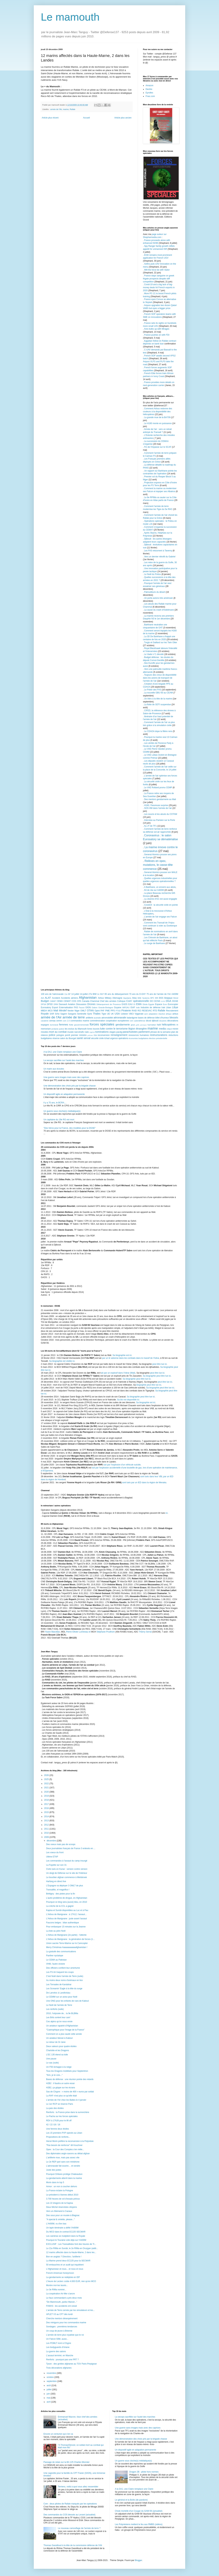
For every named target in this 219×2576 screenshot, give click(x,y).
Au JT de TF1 (150, 826)
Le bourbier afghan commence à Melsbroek (66, 1877)
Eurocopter (173, 1004)
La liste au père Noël (55, 1931)
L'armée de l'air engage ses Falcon (160, 916)
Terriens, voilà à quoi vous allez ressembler (78, 2486)
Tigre (103, 1014)
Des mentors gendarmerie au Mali (160, 799)
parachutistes (130, 1031)
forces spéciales (102, 1024)
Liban (168, 1007)
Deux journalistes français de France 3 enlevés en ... (70, 1848)
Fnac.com (150, 96)
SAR (52, 1014)
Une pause (51, 2058)
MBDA (44, 1010)
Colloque (121, 1001)
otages (112, 1032)
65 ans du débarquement (117, 994)
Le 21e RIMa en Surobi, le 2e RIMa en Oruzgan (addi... (72, 2248)
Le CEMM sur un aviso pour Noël (61, 1997)
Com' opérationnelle (137, 1001)
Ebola (145, 1004)
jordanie (54, 1029)
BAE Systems (144, 998)
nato (87, 1032)
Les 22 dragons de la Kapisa (59, 2203)
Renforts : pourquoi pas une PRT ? (62, 2359)
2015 (46, 1812)
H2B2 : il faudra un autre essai (60, 2083)
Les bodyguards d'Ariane (57, 2347)
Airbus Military (104, 998)
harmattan (152, 1025)
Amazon (149, 85)
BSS (161, 998)
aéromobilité (107, 1017)
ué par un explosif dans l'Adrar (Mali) (118, 1373)
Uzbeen (124, 1014)
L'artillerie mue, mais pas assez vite (62, 2157)
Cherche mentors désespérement (61, 2318)
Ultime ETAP (52, 1856)
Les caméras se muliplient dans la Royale (65, 2236)
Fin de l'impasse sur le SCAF (157, 447)
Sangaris (72, 1014)
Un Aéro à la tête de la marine (158, 698)
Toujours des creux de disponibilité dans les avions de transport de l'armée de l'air (159, 678)
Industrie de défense (151, 1007)
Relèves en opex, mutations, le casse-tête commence (158, 864)
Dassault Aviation (67, 1004)
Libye (175, 1007)
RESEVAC (147, 1010)
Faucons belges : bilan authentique (62, 1922)
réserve (56, 1038)
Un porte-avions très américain (158, 598)
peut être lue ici (159, 1364)
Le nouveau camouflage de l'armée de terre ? (79, 2528)
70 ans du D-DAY (137, 994)
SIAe (57, 1014)
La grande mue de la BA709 (157, 417)
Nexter (71, 1010)
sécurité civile (97, 1038)
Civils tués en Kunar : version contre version (66, 1869)
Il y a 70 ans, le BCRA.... (55, 1102)
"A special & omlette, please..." (60, 2219)
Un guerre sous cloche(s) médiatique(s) (61, 1111)
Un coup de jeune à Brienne (59, 2331)
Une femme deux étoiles (57, 2129)
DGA (168, 1001)
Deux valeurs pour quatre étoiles (61, 2046)
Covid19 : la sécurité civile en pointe (161, 905)
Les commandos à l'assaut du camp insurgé (66, 1861)
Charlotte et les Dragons (57, 2050)
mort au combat (58, 1031)
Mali (56, 1010)
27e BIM (92, 994)
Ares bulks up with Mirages (156, 329)
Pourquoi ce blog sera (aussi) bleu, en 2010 (66, 1902)
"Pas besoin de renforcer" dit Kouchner (64, 2145)
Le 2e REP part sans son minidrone (62, 2162)
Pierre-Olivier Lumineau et (78, 1632)
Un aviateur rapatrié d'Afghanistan (62, 2025)
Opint (97, 1010)
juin (49, 2394)
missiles (44, 1032)
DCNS (157, 1001)
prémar (90, 1035)
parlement (144, 1031)
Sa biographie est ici (122, 1355)
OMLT (83, 1010)
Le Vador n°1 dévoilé (154, 654)
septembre (52, 2381)
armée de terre (73, 1017)
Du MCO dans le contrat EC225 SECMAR (65, 2232)
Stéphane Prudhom (105, 1632)
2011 (46, 1829)
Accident (56, 998)
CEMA (60, 1001)
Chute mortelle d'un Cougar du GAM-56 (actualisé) (138, 2511)
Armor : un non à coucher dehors (61, 2186)
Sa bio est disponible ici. (128, 1399)
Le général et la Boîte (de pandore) (131, 2500)
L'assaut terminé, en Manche (59, 2355)
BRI (156, 998)
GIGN (88, 1007)
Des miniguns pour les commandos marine (66, 2322)
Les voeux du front (55, 1852)
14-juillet (84, 994)
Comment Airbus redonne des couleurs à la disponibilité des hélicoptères (157, 411)
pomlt (67, 1035)
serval (87, 1038)
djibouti (155, 1020)
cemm (59, 1020)
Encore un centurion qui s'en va (58, 2434)
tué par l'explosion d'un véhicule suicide (122, 1464)
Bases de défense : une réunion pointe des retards (69, 2079)
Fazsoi (82, 1007)
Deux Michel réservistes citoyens (61, 2207)
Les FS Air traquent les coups (60, 1972)
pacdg (119, 1032)
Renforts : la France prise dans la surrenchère (67, 2112)
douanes (163, 1021)
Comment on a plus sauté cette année (64, 2034)
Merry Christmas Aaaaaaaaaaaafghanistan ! (66, 1947)
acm (146, 1014)
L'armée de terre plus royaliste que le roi (65, 2335)
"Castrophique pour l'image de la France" (65, 2030)
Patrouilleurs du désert (154, 592)
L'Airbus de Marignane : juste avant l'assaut (66, 1918)
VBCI (131, 1014)
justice (61, 1029)
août (49, 2385)
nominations (102, 1031)
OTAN (90, 1010)
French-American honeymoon (60, 2273)
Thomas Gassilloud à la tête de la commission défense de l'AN (72, 2545)
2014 (46, 1816)
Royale (45, 1013)
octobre (50, 2377)
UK (112, 1014)
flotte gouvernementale (79, 1025)
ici (167, 1513)
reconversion (104, 1035)
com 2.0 (66, 1021)
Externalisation (66, 1007)
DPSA (43, 1004)
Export (55, 1007)
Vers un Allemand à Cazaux (59, 2211)
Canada (85, 1001)
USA (117, 1013)
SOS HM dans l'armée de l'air (158, 808)
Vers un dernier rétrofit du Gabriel (159, 556)
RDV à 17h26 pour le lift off (58, 2120)
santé (80, 1038)
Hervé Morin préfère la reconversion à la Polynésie (69, 2141)
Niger (77, 1010)
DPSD (50, 1004)
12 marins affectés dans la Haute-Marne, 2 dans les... (71, 2252)
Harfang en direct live (56, 1881)
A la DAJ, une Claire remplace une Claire (62, 1052)
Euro (165, 1004)
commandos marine (79, 1020)
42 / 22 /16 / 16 (53, 2124)
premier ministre (78, 1035)
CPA (79, 1001)
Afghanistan (88, 997)
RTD (155, 1010)
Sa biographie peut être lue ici (157, 1376)
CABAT (53, 1001)
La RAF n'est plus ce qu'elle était (61, 2095)
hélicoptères (169, 1024)
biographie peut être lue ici (148, 1385)
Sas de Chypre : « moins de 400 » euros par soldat (70, 2091)
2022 (46, 1783)
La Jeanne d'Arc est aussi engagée (160, 899)
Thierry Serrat (145, 1632)
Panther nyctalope (54, 1955)
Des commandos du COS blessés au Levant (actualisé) (69, 2514)
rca (95, 1035)
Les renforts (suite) (55, 2009)
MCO (50, 1010)
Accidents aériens (69, 998)
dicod (148, 1020)
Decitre (149, 89)
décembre (52, 1840)
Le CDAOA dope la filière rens (158, 731)
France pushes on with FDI (156, 335)
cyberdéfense (139, 1021)
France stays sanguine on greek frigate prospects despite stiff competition (158, 278)
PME (107, 1010)
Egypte (151, 1004)
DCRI (163, 1001)
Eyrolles (149, 92)
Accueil (86, 118)
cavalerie (44, 1021)
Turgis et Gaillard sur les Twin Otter (160, 642)
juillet (49, 2389)
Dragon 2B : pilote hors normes (143, 2472)
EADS (124, 1004)
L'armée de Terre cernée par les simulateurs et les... (70, 2310)
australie (97, 1018)
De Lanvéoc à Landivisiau (58, 1993)
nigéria (92, 1032)
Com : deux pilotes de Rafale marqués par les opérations (70, 2504)
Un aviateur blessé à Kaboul (59, 2038)
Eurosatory (46, 1007)
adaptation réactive (157, 1014)
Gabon (94, 1007)
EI (134, 1004)
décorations (172, 1020)
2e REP (100, 994)
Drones (91, 1004)
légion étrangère (137, 1028)
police (52, 1035)
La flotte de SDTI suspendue (157, 704)
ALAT (48, 997)
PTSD (118, 1011)
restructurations (158, 1035)
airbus (175, 1014)
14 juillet (75, 994)
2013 (46, 1820)
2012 (46, 1825)
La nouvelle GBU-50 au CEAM (158, 692)
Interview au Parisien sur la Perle (159, 820)
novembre (52, 2373)
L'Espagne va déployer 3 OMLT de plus (64, 1885)
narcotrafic (79, 1032)
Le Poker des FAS (152, 689)
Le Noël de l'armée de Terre (59, 2005)
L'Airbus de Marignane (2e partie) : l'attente (66, 1935)
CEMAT (67, 1001)
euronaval (54, 1025)
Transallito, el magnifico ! (57, 1889)
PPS (113, 1010)
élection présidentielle (158, 1038)
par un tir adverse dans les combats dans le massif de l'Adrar (130, 1358)
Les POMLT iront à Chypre (58, 2343)
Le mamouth (70, 17)
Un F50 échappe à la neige (58, 2067)
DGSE (175, 1001)
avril (49, 2402)
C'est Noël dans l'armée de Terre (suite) (64, 1976)
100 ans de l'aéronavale (52, 994)
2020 (46, 1792)
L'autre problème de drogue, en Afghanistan (66, 1898)
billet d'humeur (162, 1017)
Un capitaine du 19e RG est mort (58, 1119)
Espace (158, 1004)
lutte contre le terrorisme (114, 1028)
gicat (133, 1025)
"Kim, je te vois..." (54, 2075)
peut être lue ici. (157, 1373)
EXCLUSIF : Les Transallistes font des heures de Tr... (71, 2244)
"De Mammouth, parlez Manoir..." (61, 2302)
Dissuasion (81, 1004)
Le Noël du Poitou (152, 574)
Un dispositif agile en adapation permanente (64, 1094)
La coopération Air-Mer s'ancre (60, 2293)
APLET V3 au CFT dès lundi (59, 2314)
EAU (130, 1004)
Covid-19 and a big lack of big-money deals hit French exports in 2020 (159, 287)
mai (49, 2398)
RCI (139, 1010)
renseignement (119, 1035)
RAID (134, 1010)
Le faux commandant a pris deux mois (64, 2298)
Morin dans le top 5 (55, 2182)
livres (89, 1029)
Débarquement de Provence (108, 1004)
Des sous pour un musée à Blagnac (63, 2215)
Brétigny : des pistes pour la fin (60, 1893)
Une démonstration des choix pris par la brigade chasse (69, 1086)
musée (70, 1032)
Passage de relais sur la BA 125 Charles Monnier (66, 2462)
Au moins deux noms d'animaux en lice (64, 1980)
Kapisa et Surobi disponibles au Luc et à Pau (67, 1910)
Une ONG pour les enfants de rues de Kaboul (67, 2001)
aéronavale (120, 1017)
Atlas (134, 998)
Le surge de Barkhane (154, 943)
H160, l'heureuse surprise (156, 805)
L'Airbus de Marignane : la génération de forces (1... (70, 1939)
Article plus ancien (123, 118)
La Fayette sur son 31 (56, 1865)
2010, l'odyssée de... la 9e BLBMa (62, 2013)
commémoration (97, 1020)
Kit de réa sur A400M (154, 890)
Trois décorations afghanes (58, 2368)
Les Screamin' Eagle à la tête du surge (64, 1988)
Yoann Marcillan (52, 1632)
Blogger (138, 2560)
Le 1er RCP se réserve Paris (59, 2104)
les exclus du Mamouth (76, 1029)
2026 (46, 1775)
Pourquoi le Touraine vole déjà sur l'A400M (66, 2240)
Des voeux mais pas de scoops (60, 1844)
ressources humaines (139, 1035)
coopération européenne (117, 1020)
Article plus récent (50, 118)
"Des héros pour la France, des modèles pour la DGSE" (69, 1128)
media (162, 1028)
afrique (169, 1014)
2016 (46, 1808)
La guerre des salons (56, 2351)
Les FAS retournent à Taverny (158, 550)
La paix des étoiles (55, 2108)
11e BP (67, 994)
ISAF (132, 1007)
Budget (45, 1001)
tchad (106, 1038)
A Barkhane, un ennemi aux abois (160, 887)
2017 (46, 1804)
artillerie (89, 1017)
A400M (174, 994)
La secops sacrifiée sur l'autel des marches (63, 1060)
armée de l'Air (56, 109)
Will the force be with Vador (157, 270)
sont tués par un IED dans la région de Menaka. (144, 1482)
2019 (46, 1796)
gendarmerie (122, 1024)
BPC (152, 998)
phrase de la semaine (160, 1032)
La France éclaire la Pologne (59, 2190)
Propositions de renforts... (58, 2137)
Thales (96, 1013)
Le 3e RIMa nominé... (56, 2289)
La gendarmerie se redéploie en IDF (63, 2277)
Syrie (89, 1014)
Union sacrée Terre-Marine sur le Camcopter (67, 1943)
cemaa (52, 1020)
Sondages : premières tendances (61, 2326)
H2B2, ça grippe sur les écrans (60, 2087)
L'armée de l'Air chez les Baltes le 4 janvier (66, 2100)
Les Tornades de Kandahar (58, 1984)
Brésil (175, 998)
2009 (46, 1837)
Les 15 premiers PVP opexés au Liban (64, 2133)
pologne (60, 1035)
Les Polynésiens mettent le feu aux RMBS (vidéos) (138, 2524)
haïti (159, 1025)
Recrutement (172, 1010)
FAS (76, 1007)
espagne (45, 1025)
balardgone (132, 1017)
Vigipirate (139, 1014)
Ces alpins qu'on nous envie (59, 2021)
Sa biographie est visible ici (62, 1361)
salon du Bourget (68, 1038)
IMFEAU (126, 1007)
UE (108, 1014)
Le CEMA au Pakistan (56, 1960)
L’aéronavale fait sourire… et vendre (63, 2166)
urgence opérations (119, 1038)
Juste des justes (53, 2170)
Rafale (72, 109)
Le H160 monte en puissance (158, 423)
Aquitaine (127, 998)
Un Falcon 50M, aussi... (57, 2339)
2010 (46, 1833)
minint (175, 1029)
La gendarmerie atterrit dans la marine (64, 2178)
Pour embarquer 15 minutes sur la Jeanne (66, 1926)
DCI (152, 1001)
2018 (46, 1800)
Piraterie (126, 1010)
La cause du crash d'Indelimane (159, 610)
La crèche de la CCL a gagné (60, 1906)
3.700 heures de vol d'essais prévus (63, 2199)
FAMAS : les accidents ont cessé (61, 2306)
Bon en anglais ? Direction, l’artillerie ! (64, 2256)
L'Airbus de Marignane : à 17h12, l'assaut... (66, 1914)
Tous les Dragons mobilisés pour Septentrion (67, 2071)
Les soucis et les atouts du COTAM (160, 814)
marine (66, 109)
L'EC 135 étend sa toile (57, 2054)
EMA (139, 1004)
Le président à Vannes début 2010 (62, 2195)
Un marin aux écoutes (53, 1069)
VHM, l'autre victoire (55, 1964)
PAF (102, 1010)
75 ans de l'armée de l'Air (158, 994)
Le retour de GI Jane (55, 2042)
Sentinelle (81, 1014)
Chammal (94, 1001)
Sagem (63, 1014)
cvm (131, 1021)
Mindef (63, 1010)
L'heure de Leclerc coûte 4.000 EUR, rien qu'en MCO (71, 2281)
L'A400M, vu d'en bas (56, 2223)
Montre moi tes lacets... (57, 2285)
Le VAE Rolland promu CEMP (158, 787)
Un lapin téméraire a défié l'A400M (62, 2227)
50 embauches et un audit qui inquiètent (65, 2264)
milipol (169, 1029)
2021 (46, 1787)
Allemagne (117, 998)
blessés (174, 1017)
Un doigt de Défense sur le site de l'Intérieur (66, 1873)
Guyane (117, 1007)
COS (74, 1001)
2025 (46, 1779)
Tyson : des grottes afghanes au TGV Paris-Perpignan (71, 2364)
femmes (63, 1024)
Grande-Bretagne (105, 1007)
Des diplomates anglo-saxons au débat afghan (68, 2153)
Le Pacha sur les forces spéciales (62, 2116)
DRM (56, 1004)
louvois (96, 1029)
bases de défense (146, 1017)
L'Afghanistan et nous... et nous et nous (64, 2269)
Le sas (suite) (52, 2063)
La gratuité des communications (61, 1951)
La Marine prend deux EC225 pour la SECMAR (68, 2260)
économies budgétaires (138, 1038)
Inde (138, 1007)
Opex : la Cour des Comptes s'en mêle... (65, 2149)
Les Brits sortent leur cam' (58, 2017)
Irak (163, 1007)
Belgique (168, 998)
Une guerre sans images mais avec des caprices (66, 1077)
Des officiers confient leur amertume (63, 1968)
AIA (42, 998)
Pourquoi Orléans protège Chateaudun (64, 2174)
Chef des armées (108, 1001)
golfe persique (141, 1025)
